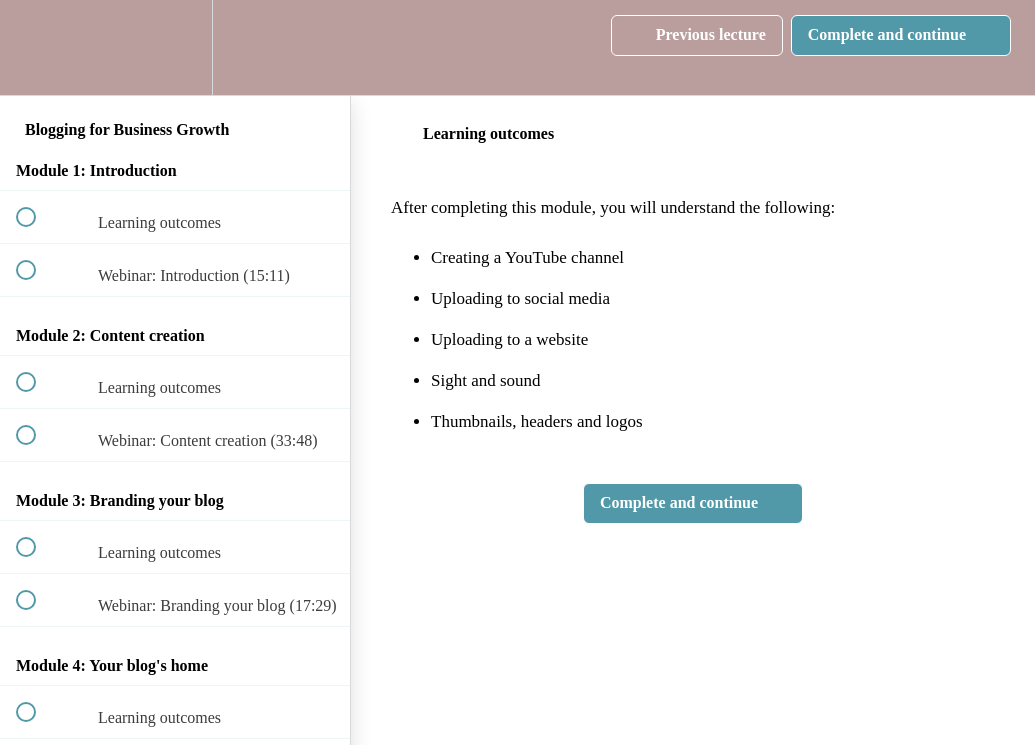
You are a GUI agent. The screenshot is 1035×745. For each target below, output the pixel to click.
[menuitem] (175, 47)
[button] (37, 47)
